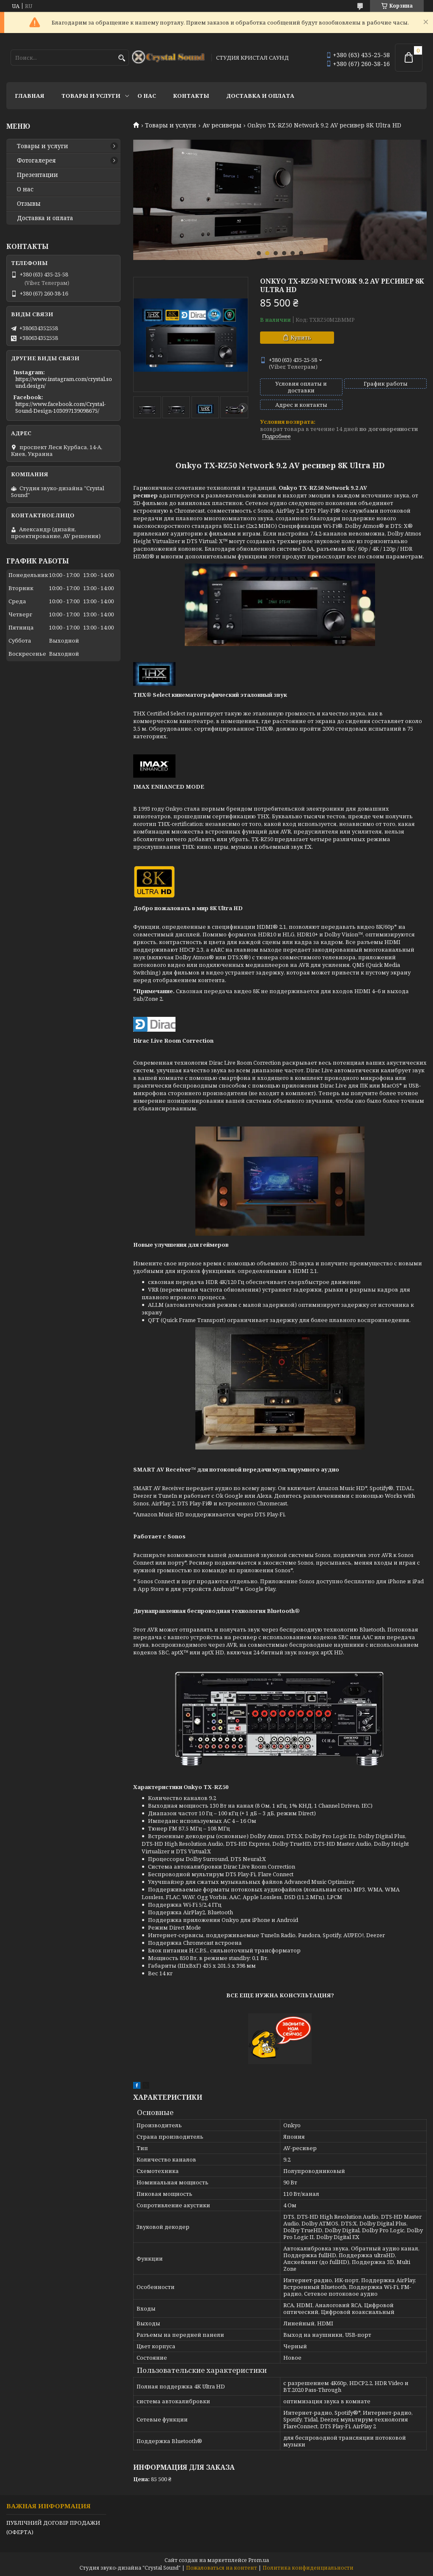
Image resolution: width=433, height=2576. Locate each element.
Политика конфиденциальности (308, 2567)
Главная (29, 95)
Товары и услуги (91, 95)
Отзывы (29, 203)
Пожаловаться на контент (221, 2567)
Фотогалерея (36, 160)
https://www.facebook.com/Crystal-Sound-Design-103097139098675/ (60, 407)
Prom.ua (258, 2560)
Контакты (191, 95)
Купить (300, 337)
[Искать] (121, 58)
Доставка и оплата (260, 95)
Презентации (37, 175)
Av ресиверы (222, 125)
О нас (146, 95)
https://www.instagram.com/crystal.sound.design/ (63, 382)
